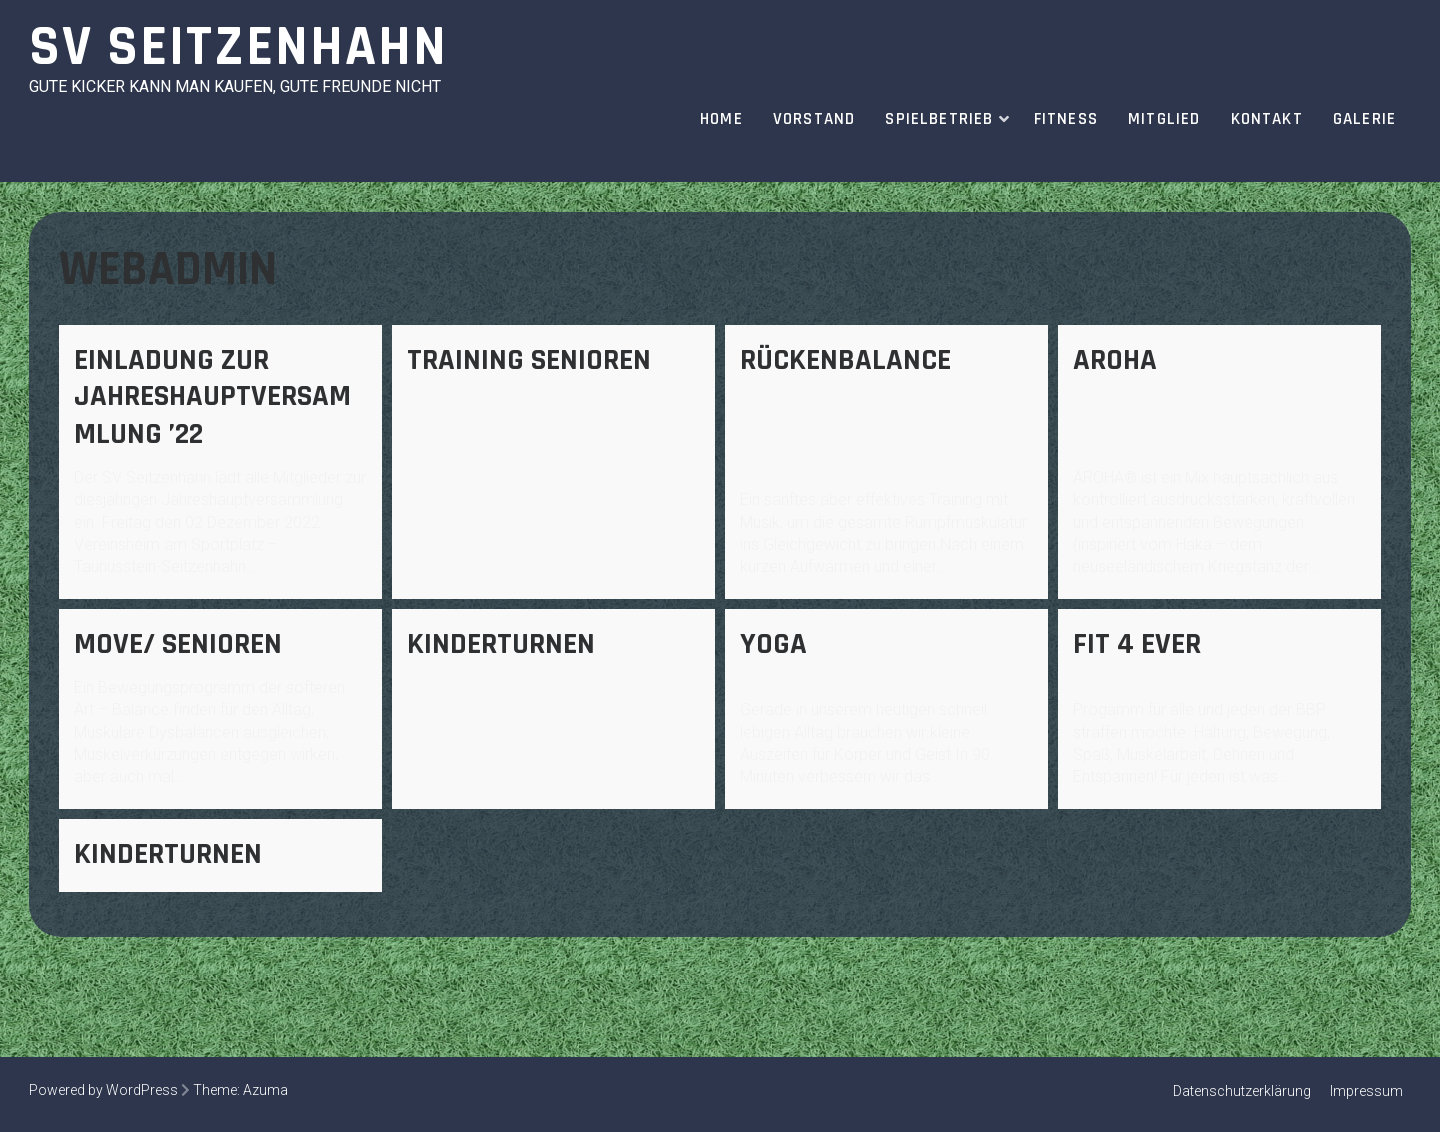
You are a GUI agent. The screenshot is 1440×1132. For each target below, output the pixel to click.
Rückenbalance (845, 360)
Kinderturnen (501, 644)
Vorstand (814, 119)
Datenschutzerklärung (1242, 1091)
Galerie (1364, 119)
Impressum (1366, 1091)
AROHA (1115, 360)
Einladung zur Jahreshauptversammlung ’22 (212, 397)
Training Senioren (529, 360)
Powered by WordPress (103, 1090)
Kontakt (1267, 119)
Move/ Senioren (178, 644)
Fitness (1066, 119)
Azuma (265, 1090)
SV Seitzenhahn (238, 47)
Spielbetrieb (939, 119)
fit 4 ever (1137, 644)
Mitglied (1164, 119)
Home (721, 119)
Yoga (773, 644)
